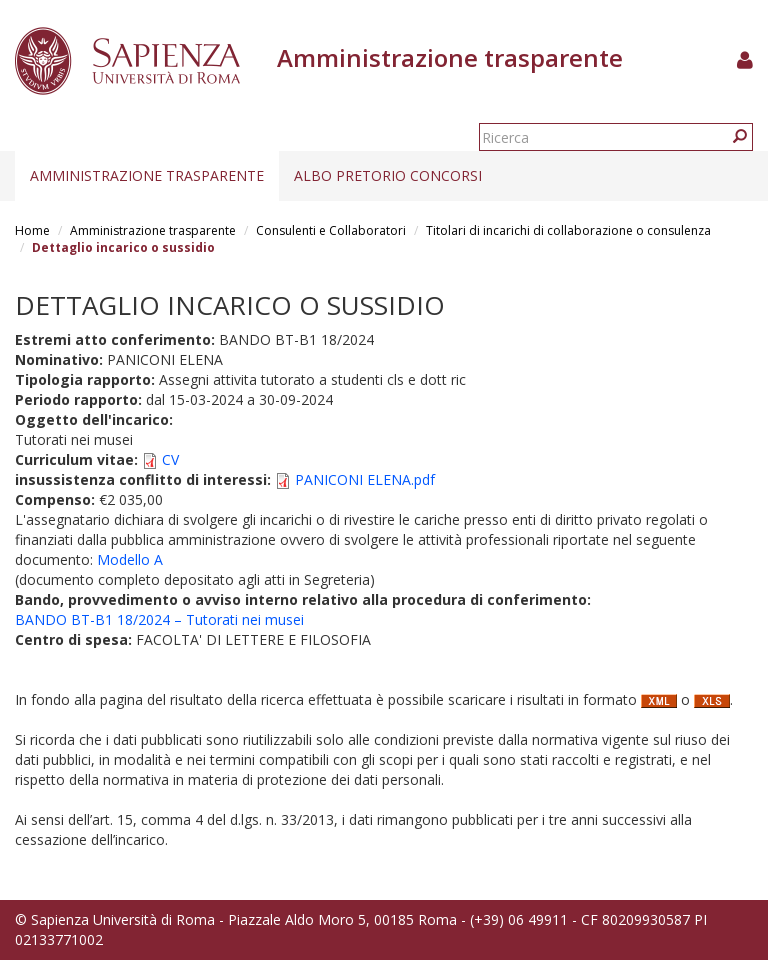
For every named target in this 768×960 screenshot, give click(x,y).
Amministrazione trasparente (147, 175)
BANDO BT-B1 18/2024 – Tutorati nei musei (159, 619)
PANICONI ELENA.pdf (365, 479)
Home (32, 230)
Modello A (130, 559)
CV (170, 459)
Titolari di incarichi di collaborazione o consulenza (568, 230)
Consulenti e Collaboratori (331, 230)
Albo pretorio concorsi (388, 175)
